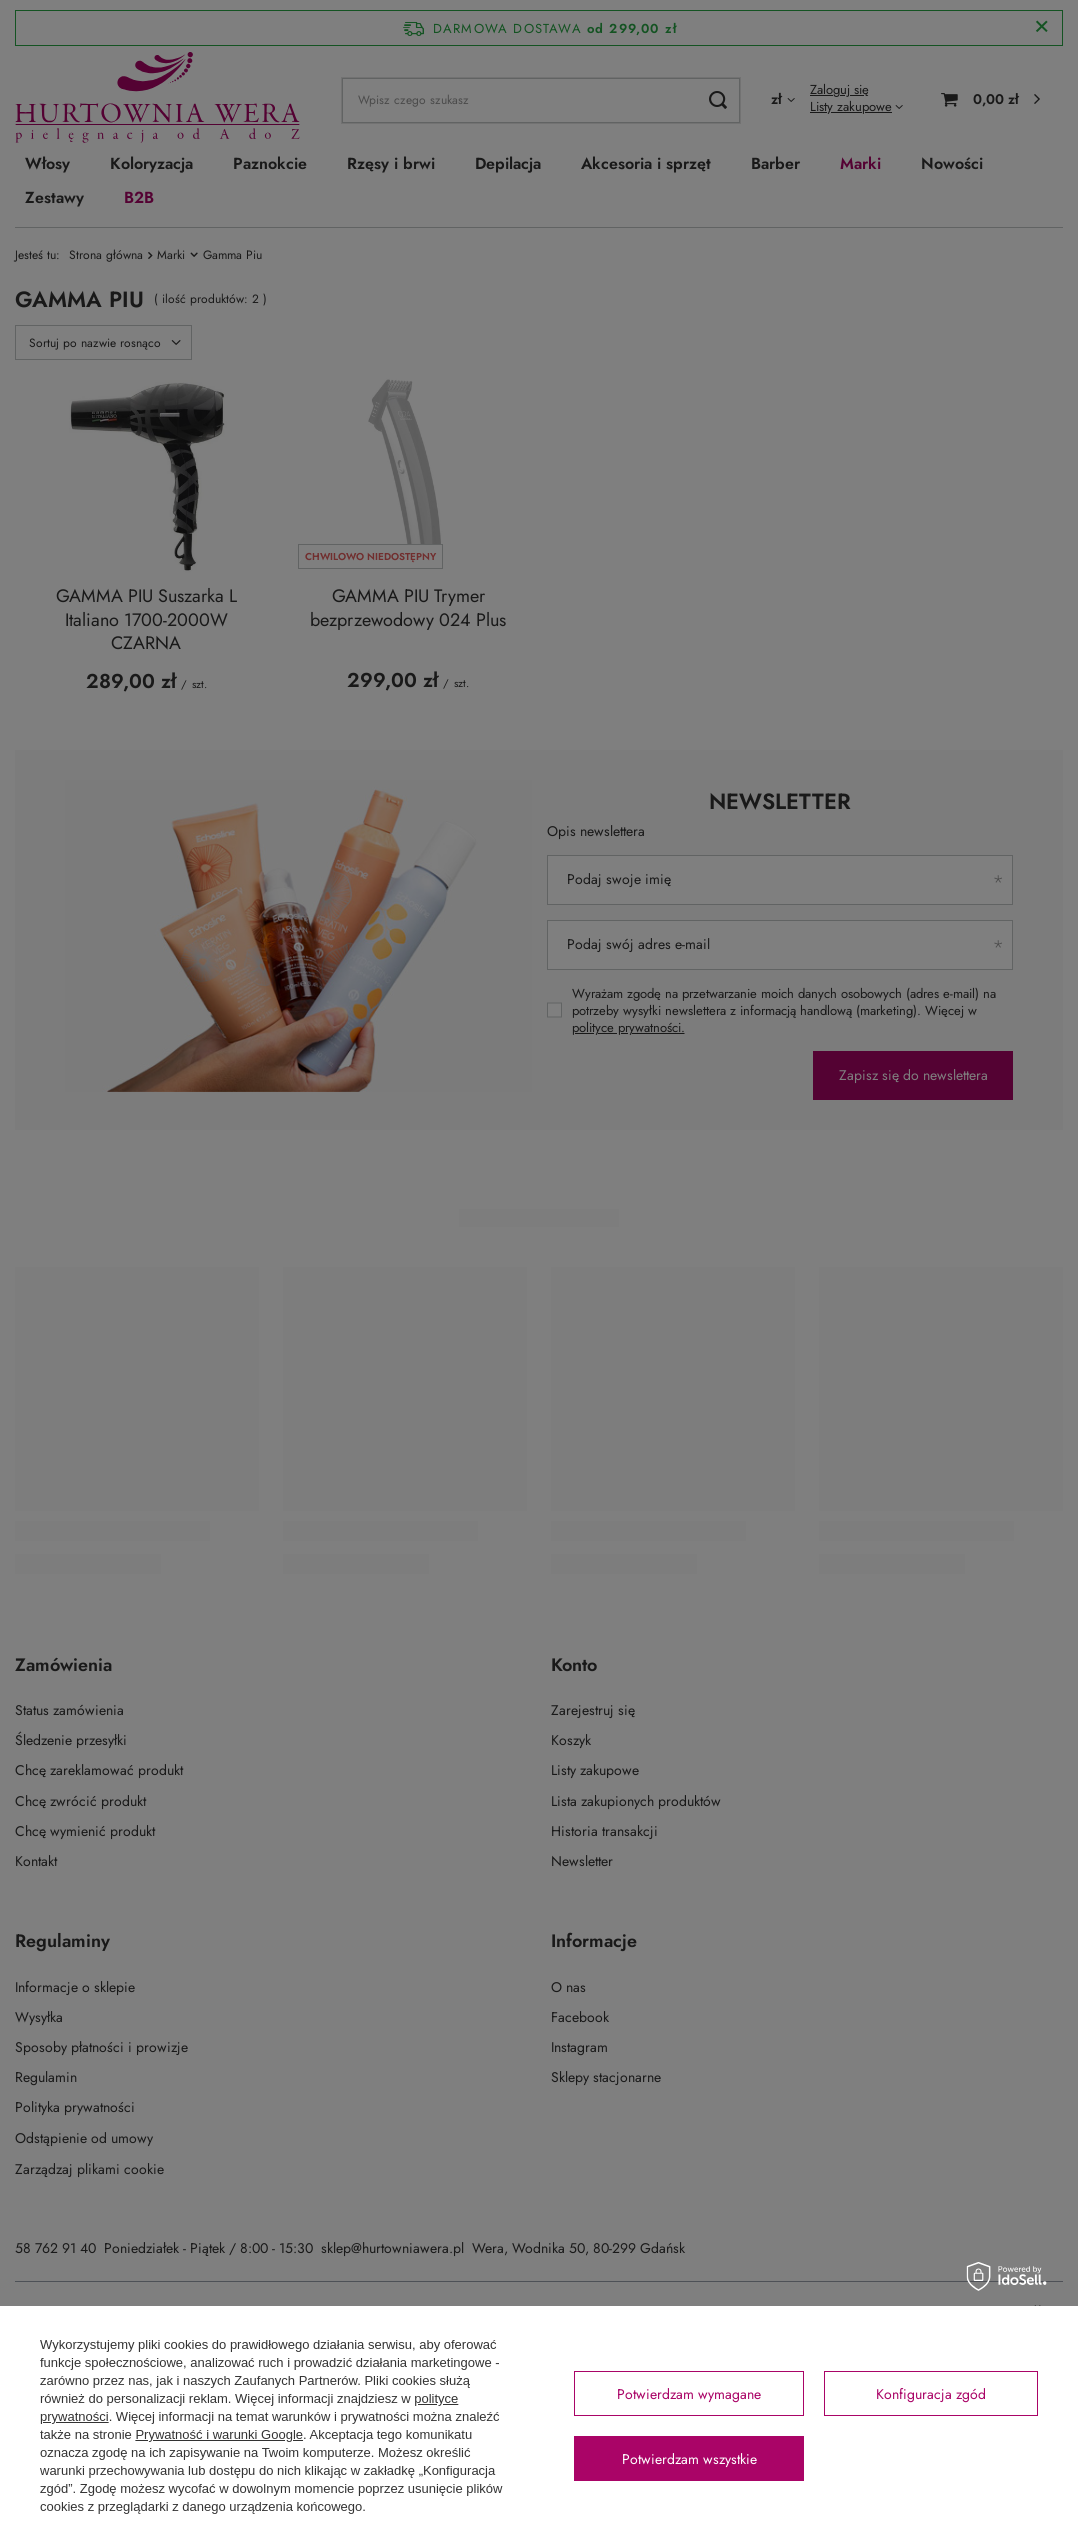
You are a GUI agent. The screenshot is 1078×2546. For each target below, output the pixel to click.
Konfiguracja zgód (931, 2394)
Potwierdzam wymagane (689, 2394)
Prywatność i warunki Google (219, 2434)
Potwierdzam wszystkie (689, 2459)
